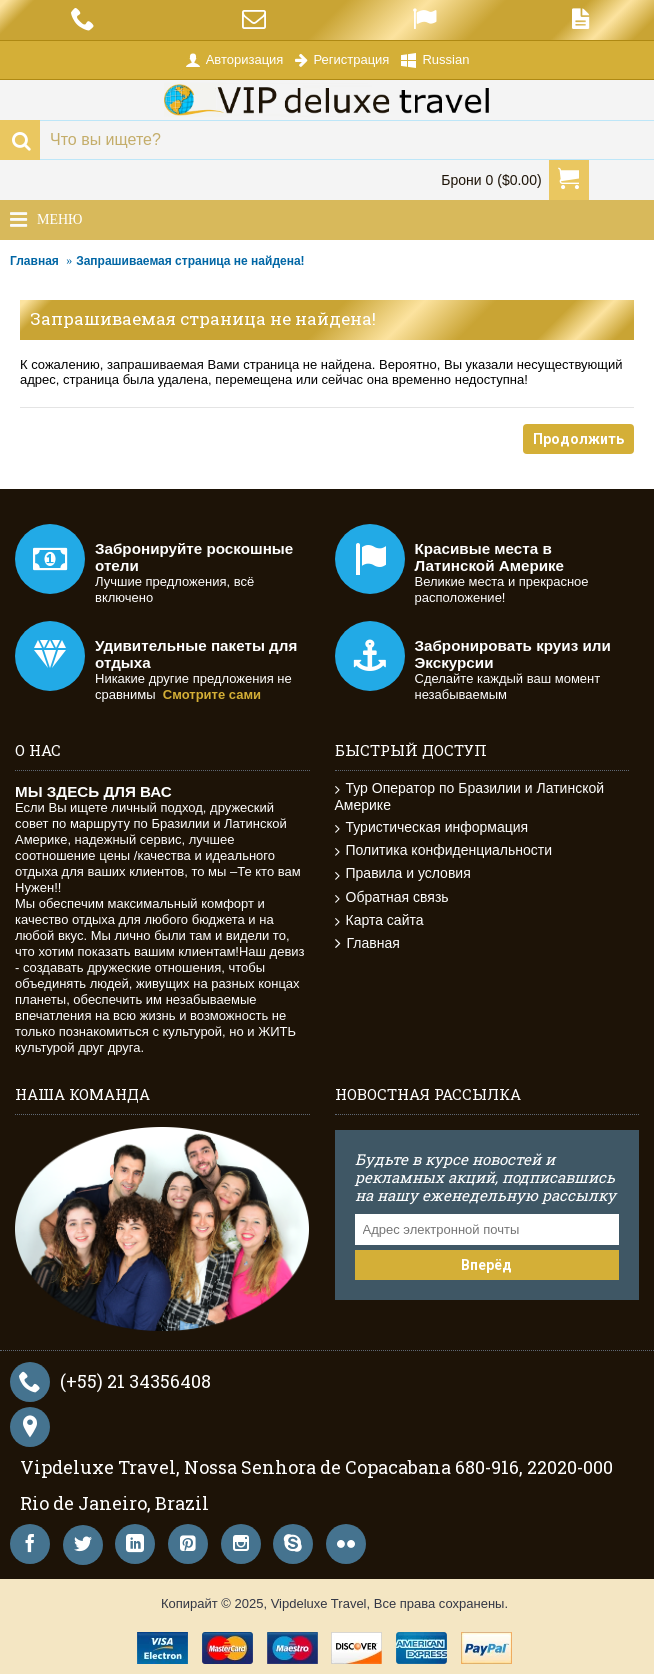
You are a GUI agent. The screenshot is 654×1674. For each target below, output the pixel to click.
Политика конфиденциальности (444, 850)
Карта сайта (379, 920)
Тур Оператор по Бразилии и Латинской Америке (470, 796)
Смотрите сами (212, 694)
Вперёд (486, 1265)
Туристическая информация (432, 827)
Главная (34, 261)
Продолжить (578, 439)
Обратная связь (392, 897)
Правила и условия (403, 873)
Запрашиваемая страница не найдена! (190, 261)
